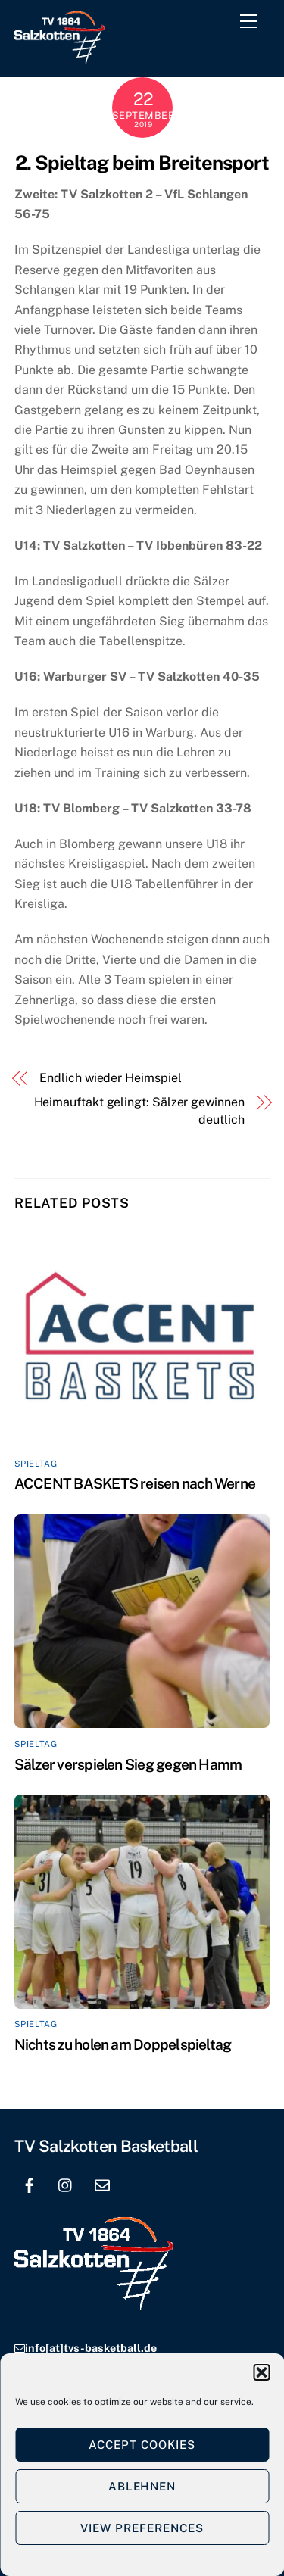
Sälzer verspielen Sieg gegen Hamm (128, 1764)
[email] (102, 2183)
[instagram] (66, 2183)
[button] (261, 2372)
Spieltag (35, 1463)
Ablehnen (142, 2486)
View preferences (142, 2527)
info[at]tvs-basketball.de (91, 2347)
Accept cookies (142, 2444)
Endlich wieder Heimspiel (110, 1078)
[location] (138, 2183)
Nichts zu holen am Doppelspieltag (123, 2044)
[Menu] (251, 24)
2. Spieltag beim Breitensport (142, 162)
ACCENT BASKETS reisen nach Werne (134, 1483)
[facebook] (29, 2183)
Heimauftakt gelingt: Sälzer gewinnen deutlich (139, 1110)
